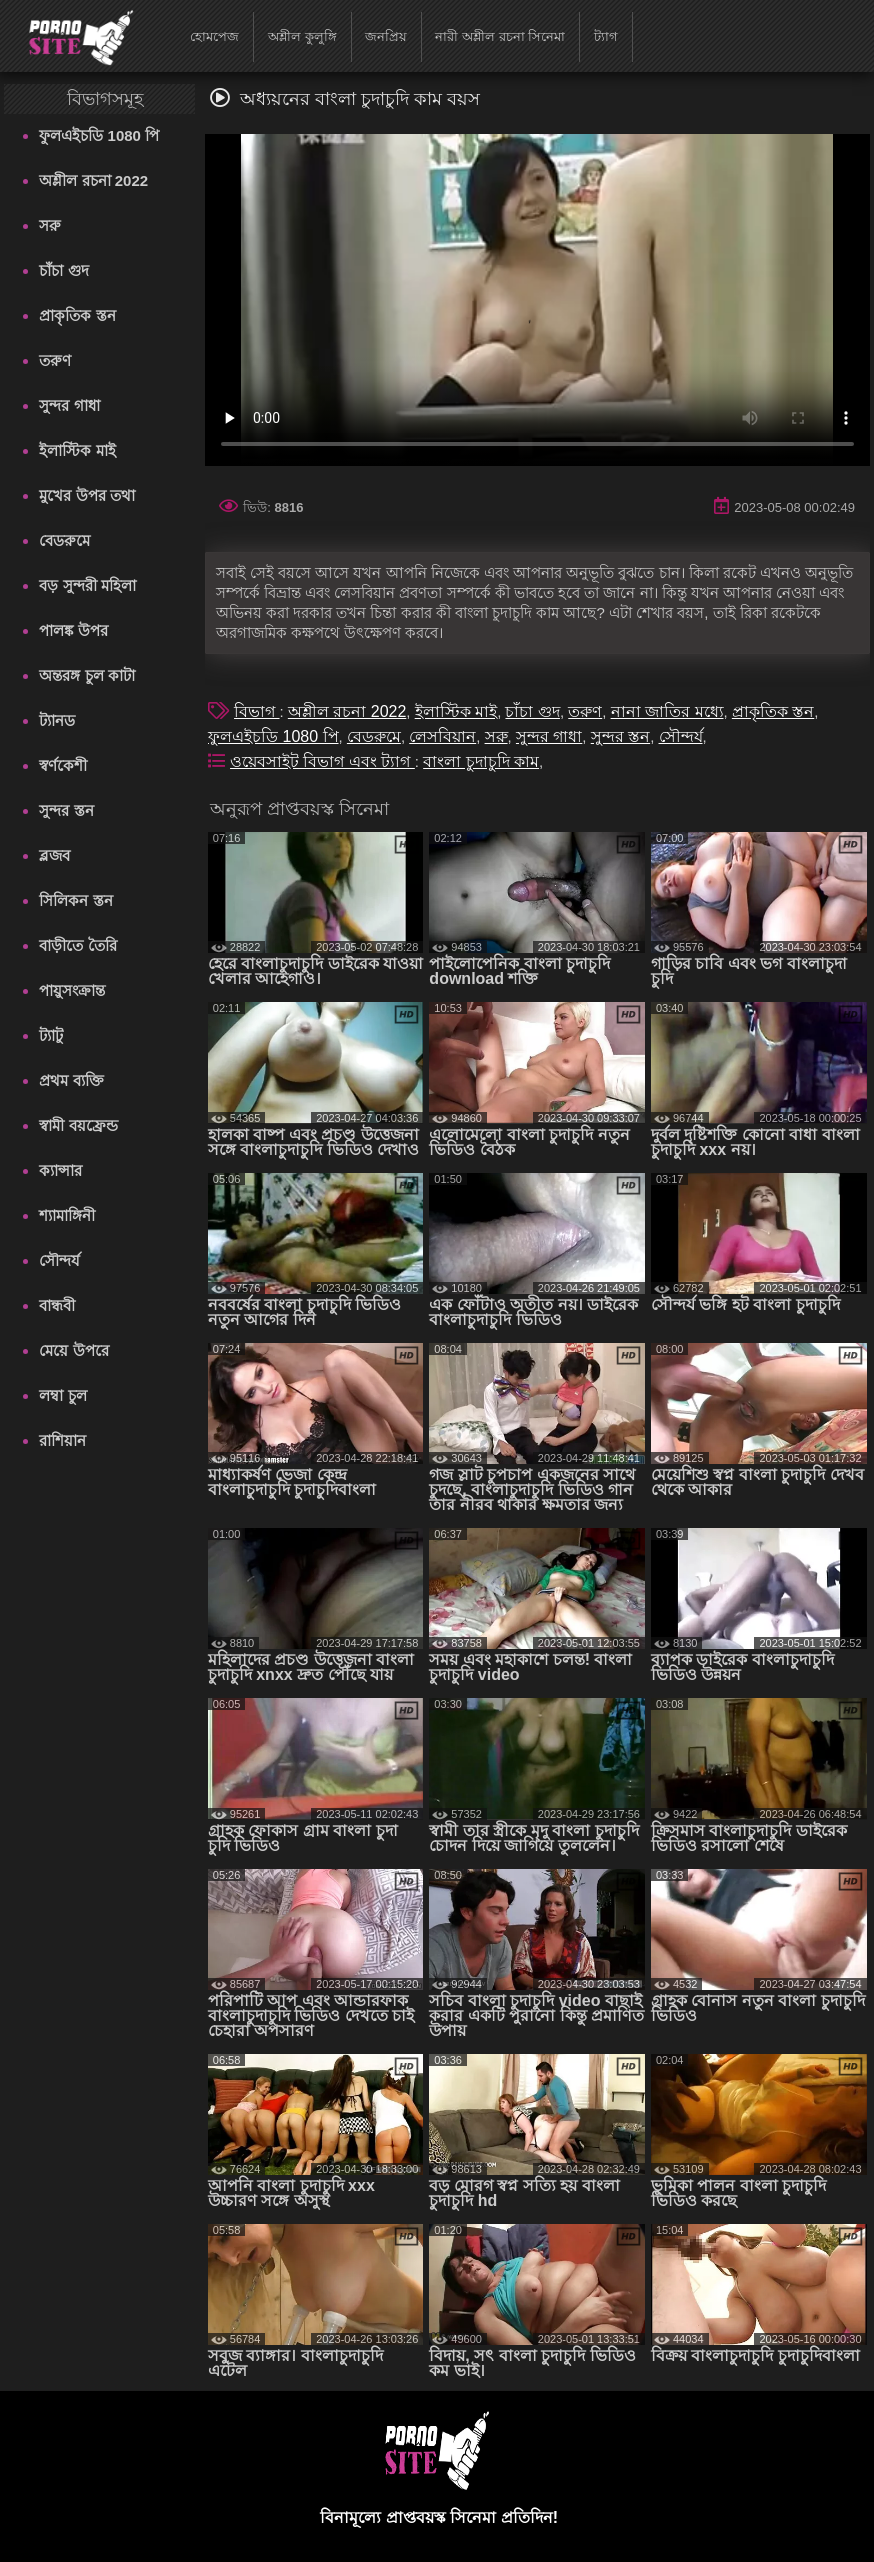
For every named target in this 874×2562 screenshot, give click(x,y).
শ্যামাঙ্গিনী (67, 1215)
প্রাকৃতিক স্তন (77, 315)
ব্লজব (54, 855)
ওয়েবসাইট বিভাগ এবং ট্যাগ (322, 761)
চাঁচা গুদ (63, 270)
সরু (50, 225)
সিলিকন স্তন (75, 900)
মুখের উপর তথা (86, 495)
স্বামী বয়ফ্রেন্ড (78, 1125)
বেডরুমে (64, 540)
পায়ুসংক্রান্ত (72, 990)
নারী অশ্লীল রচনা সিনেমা (500, 36)
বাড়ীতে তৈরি (77, 945)
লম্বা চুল (62, 1395)
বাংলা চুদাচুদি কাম (481, 761)
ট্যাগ (606, 36)
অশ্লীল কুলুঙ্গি (302, 36)
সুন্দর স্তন (66, 810)
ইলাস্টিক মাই (77, 450)
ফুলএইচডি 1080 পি (99, 135)
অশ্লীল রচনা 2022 (93, 180)
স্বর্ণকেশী (63, 765)
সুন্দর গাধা (69, 405)
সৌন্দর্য (59, 1260)
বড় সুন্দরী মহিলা (87, 585)
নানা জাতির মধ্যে (667, 711)
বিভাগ (256, 711)
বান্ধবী (57, 1305)
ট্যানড (57, 720)
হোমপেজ (214, 36)
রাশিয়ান (62, 1440)
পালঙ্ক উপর (73, 630)
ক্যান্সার (60, 1170)
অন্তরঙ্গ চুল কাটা (86, 675)
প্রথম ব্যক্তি (71, 1080)
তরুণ (55, 360)
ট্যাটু (51, 1035)
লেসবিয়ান (442, 736)
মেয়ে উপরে (73, 1350)
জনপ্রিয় (386, 36)
